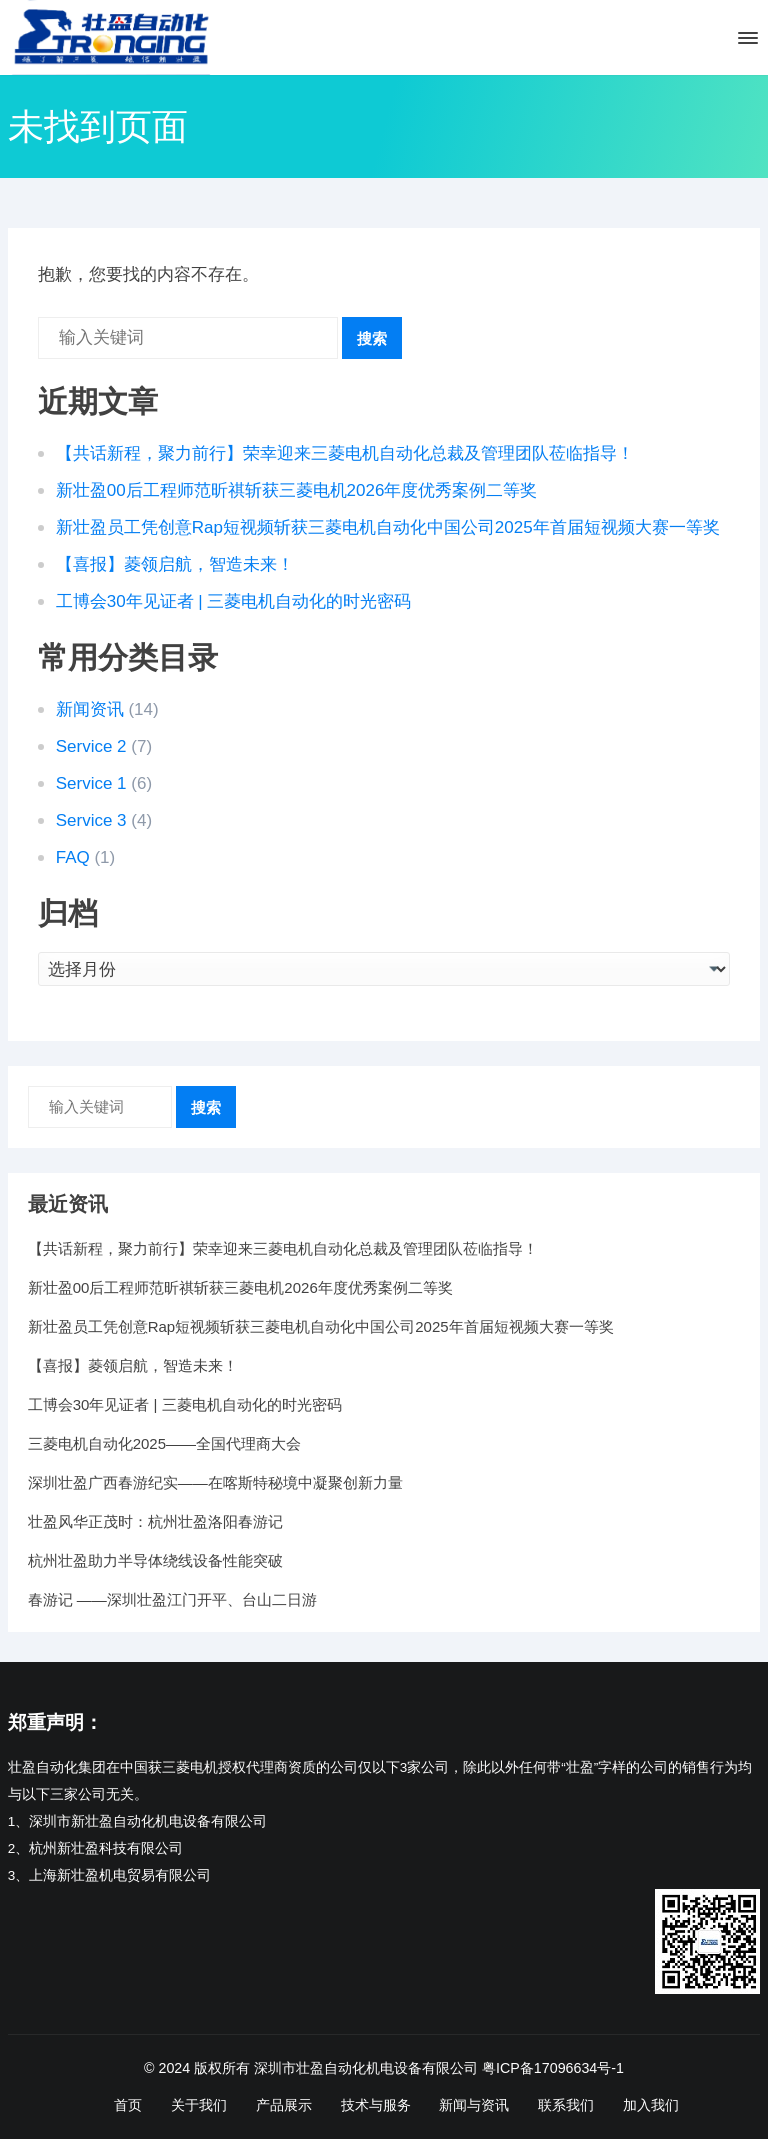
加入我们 (651, 2105)
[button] (746, 42)
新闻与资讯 (474, 2105)
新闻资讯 (90, 709)
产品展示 (284, 2105)
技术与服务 (376, 2105)
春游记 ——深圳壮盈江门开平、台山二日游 (172, 1599)
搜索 (372, 338)
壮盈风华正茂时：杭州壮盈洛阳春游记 (155, 1521)
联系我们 (566, 2105)
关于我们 (199, 2105)
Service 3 (91, 820)
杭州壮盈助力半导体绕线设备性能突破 (155, 1560)
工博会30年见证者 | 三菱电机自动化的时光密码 (234, 601)
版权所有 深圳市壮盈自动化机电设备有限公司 (336, 2068)
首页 (128, 2105)
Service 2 (91, 746)
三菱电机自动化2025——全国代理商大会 (164, 1443)
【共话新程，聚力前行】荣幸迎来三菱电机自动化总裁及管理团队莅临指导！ (345, 453)
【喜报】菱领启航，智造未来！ (175, 564)
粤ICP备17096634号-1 (553, 2068)
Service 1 (91, 783)
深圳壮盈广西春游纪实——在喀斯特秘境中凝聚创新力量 (215, 1482)
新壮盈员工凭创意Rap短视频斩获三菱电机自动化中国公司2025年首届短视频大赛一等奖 (388, 527)
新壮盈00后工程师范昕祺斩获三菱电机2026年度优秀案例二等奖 (297, 490)
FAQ (73, 857)
